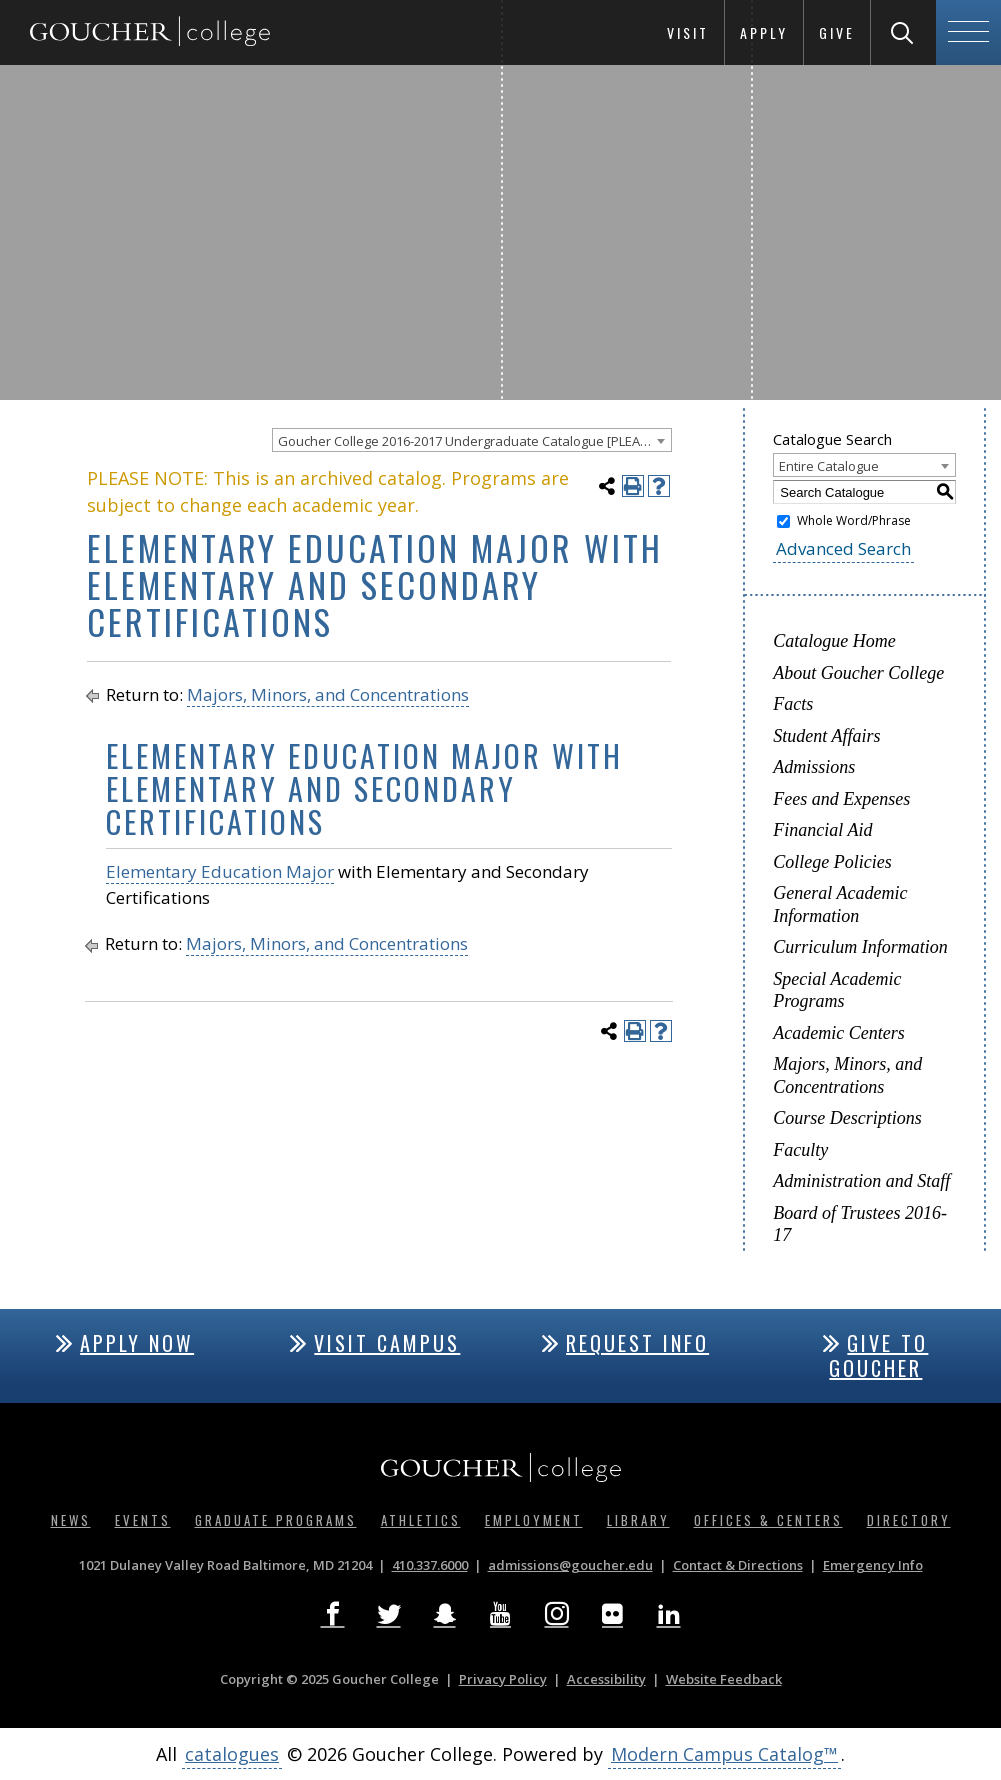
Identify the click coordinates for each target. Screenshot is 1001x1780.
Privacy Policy (503, 1679)
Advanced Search (843, 548)
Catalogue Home (834, 641)
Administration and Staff (861, 1181)
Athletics (421, 1520)
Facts (793, 704)
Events (143, 1520)
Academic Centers (838, 1033)
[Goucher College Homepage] (150, 32)
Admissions (814, 767)
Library (638, 1520)
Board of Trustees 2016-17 (860, 1224)
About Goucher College (858, 673)
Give (837, 32)
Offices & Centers (768, 1520)
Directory (909, 1520)
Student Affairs (826, 736)
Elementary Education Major (220, 871)
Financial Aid (822, 830)
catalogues (232, 1754)
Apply (764, 32)
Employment (534, 1520)
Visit (688, 32)
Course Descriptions (847, 1118)
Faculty (800, 1150)
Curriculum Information (860, 947)
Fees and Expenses (841, 799)
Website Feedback (724, 1679)
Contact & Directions (738, 1565)
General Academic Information (840, 904)
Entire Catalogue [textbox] (829, 466)
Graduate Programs (276, 1520)
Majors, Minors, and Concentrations (328, 694)
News (71, 1520)
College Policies (832, 862)
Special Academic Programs (837, 990)
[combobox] (472, 440)
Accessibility (606, 1679)
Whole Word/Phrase (854, 520)
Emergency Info (873, 1565)
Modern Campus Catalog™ (724, 1754)
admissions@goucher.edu (570, 1565)
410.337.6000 (430, 1565)
